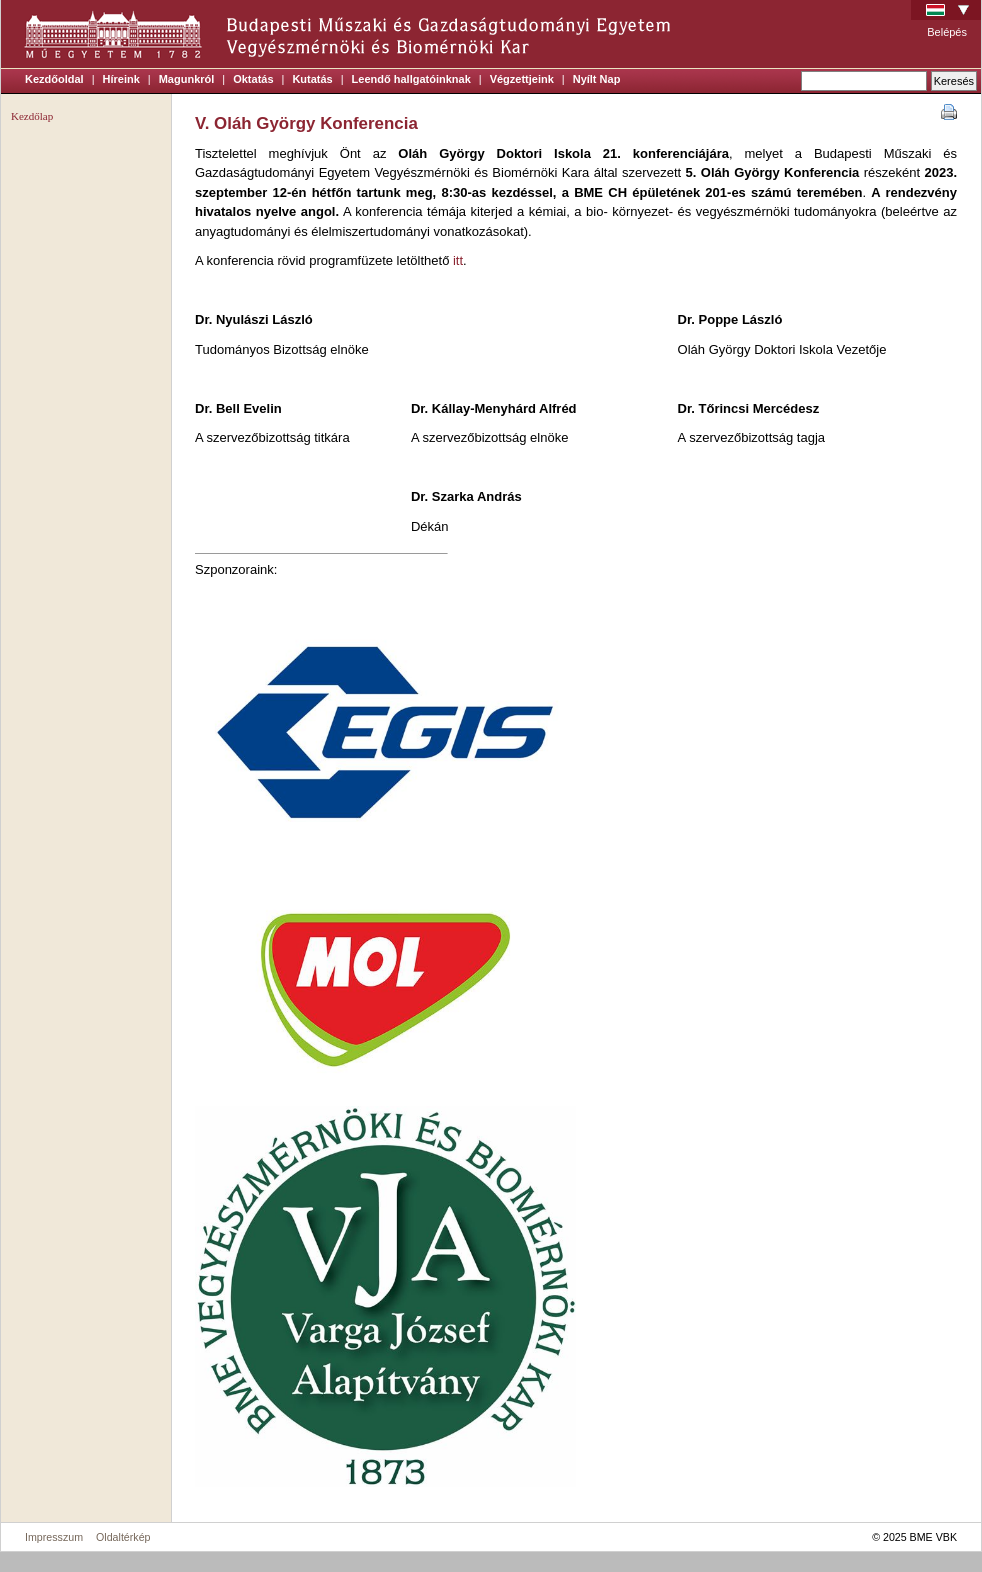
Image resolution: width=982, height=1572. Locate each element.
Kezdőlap (32, 116)
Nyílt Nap (597, 79)
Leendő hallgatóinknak (411, 79)
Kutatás (312, 79)
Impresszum (54, 1537)
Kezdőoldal (54, 79)
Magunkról (187, 79)
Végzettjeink (522, 79)
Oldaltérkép (123, 1537)
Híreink (121, 79)
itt (458, 260)
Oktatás (253, 79)
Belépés (947, 32)
